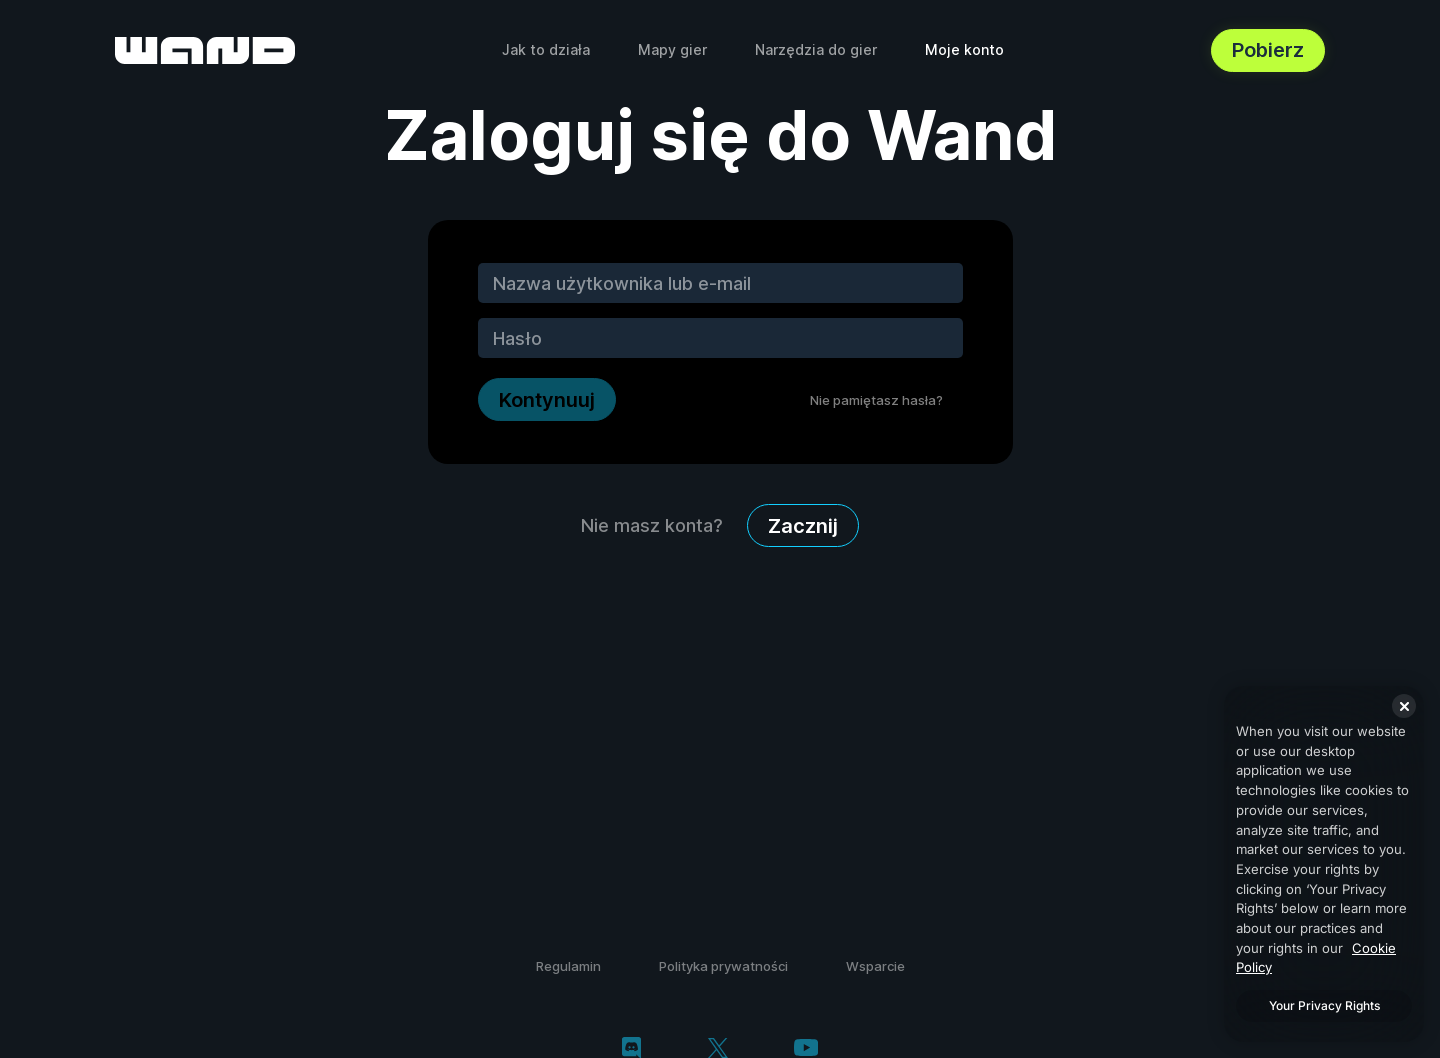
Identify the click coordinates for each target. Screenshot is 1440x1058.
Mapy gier (672, 49)
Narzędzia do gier (816, 49)
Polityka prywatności (723, 966)
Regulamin (568, 966)
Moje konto (964, 49)
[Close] (1404, 706)
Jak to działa (546, 49)
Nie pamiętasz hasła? (876, 400)
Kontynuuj (547, 400)
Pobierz (1268, 50)
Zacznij (803, 526)
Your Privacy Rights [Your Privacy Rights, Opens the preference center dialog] (1324, 1005)
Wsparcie (875, 966)
